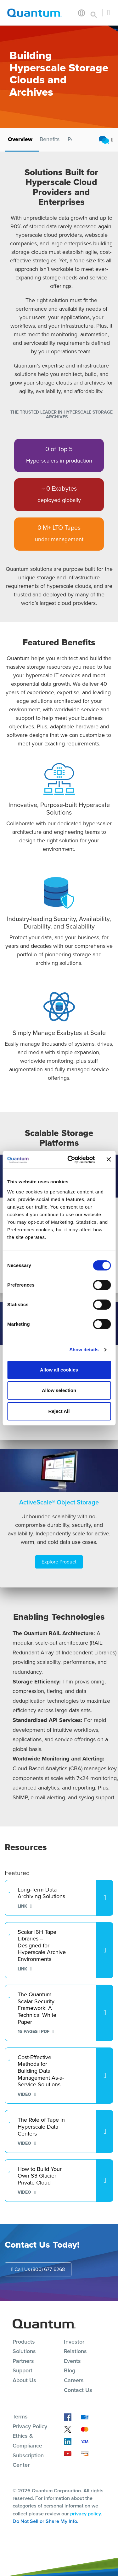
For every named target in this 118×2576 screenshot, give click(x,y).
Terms (20, 2416)
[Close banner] (108, 1159)
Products (24, 2342)
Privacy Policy (30, 2426)
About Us (24, 2380)
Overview (20, 139)
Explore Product (59, 1561)
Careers (74, 2380)
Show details (84, 1349)
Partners (23, 2361)
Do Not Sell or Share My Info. (45, 2521)
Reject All (59, 1411)
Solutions (24, 2351)
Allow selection (59, 1390)
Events (72, 2361)
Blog (69, 2370)
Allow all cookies (59, 1369)
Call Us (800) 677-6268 (38, 2269)
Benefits (49, 139)
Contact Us (78, 2390)
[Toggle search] (94, 12)
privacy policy (85, 2513)
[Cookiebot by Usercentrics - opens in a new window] (70, 1160)
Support (22, 2370)
